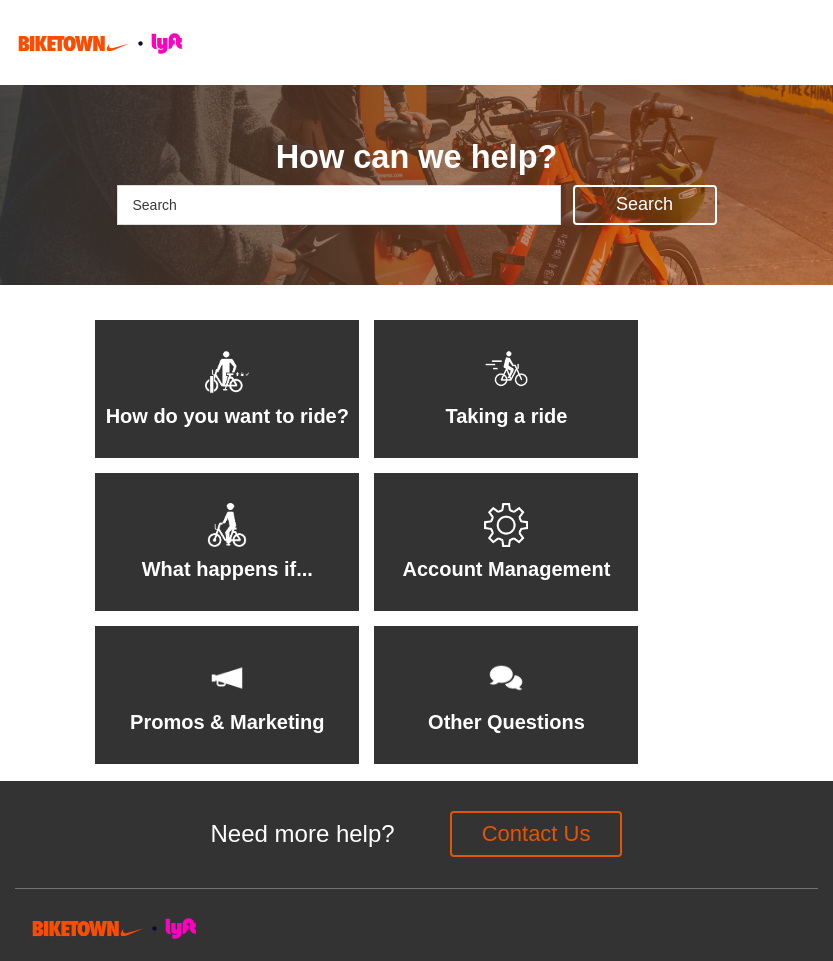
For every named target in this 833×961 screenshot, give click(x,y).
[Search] (339, 205)
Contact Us (536, 833)
